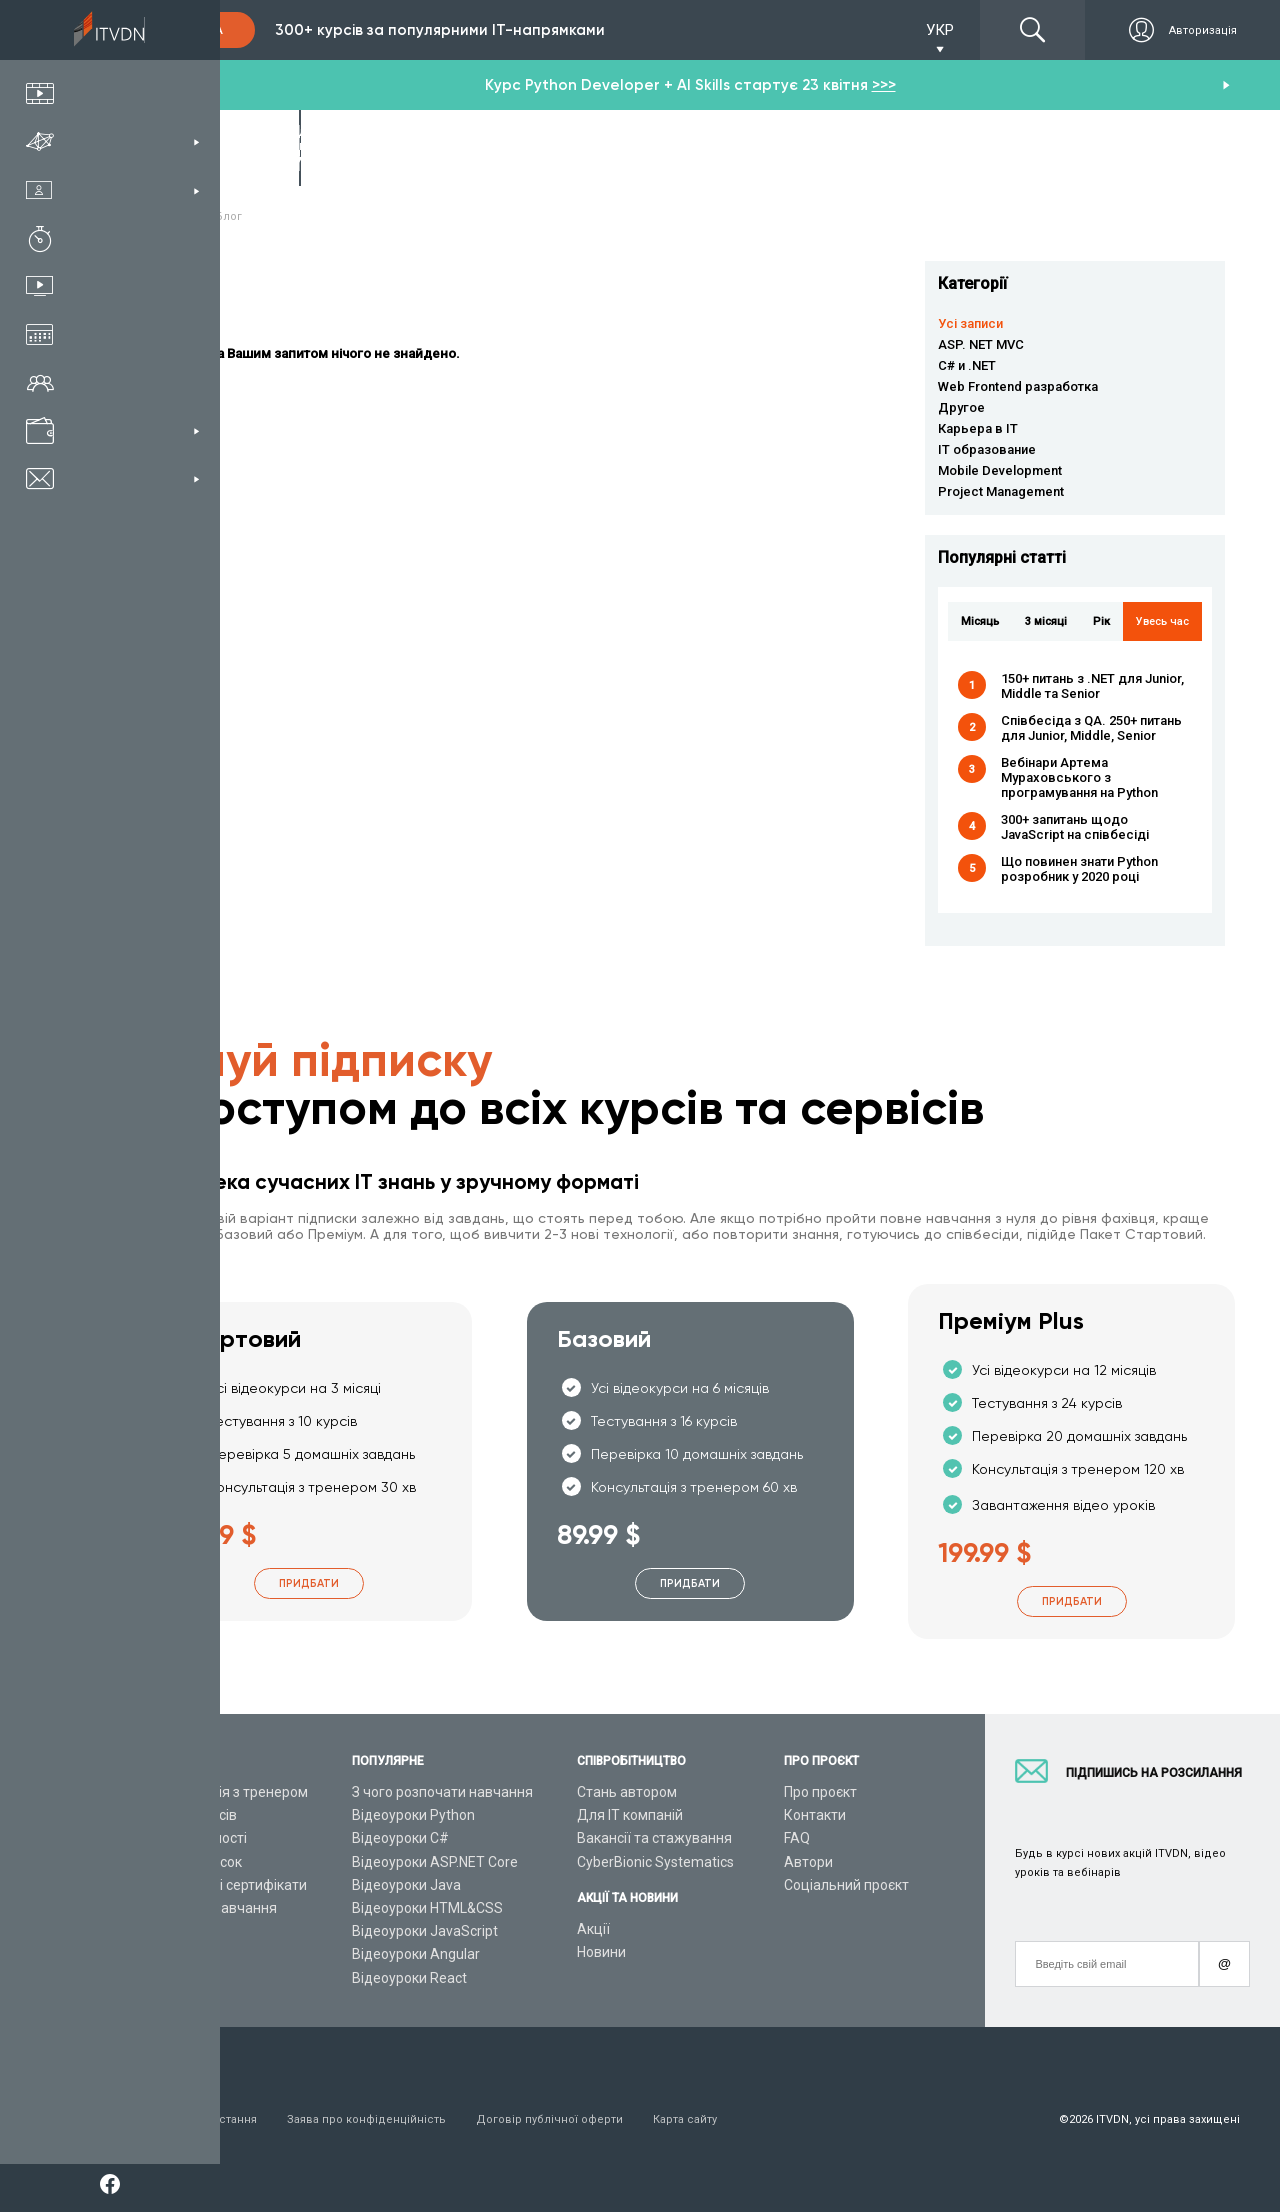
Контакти (815, 1815)
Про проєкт (820, 1792)
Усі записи (970, 323)
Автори (808, 1862)
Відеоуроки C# (400, 1838)
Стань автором (627, 1792)
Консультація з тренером (224, 1792)
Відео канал (179, 1931)
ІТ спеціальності (193, 1838)
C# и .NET (967, 365)
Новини (601, 1952)
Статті (160, 1954)
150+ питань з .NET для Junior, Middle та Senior (1092, 686)
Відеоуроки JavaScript (425, 1931)
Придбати (309, 1583)
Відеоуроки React (409, 1978)
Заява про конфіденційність (366, 2119)
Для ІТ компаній (630, 1815)
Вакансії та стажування (654, 1838)
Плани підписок (191, 1862)
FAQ (797, 1838)
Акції (593, 1929)
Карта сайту (685, 2119)
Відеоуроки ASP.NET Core (435, 1862)
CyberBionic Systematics (655, 1862)
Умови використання (198, 2119)
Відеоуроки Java (406, 1885)
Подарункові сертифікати (223, 1885)
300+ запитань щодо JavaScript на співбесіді (1075, 827)
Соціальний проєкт (846, 1885)
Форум (162, 1978)
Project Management (1001, 491)
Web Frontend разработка (1018, 386)
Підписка (192, 30)
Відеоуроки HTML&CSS (427, 1908)
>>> (884, 85)
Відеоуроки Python (413, 1815)
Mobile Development (1000, 470)
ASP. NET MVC (981, 344)
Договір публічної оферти (549, 2119)
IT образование (987, 449)
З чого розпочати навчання (442, 1792)
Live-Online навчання (208, 1908)
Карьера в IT (978, 428)
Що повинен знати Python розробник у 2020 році (1079, 869)
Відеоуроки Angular (416, 1954)
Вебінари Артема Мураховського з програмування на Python (1079, 777)
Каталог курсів (188, 1815)
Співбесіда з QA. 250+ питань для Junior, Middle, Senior (1091, 728)
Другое (961, 407)
